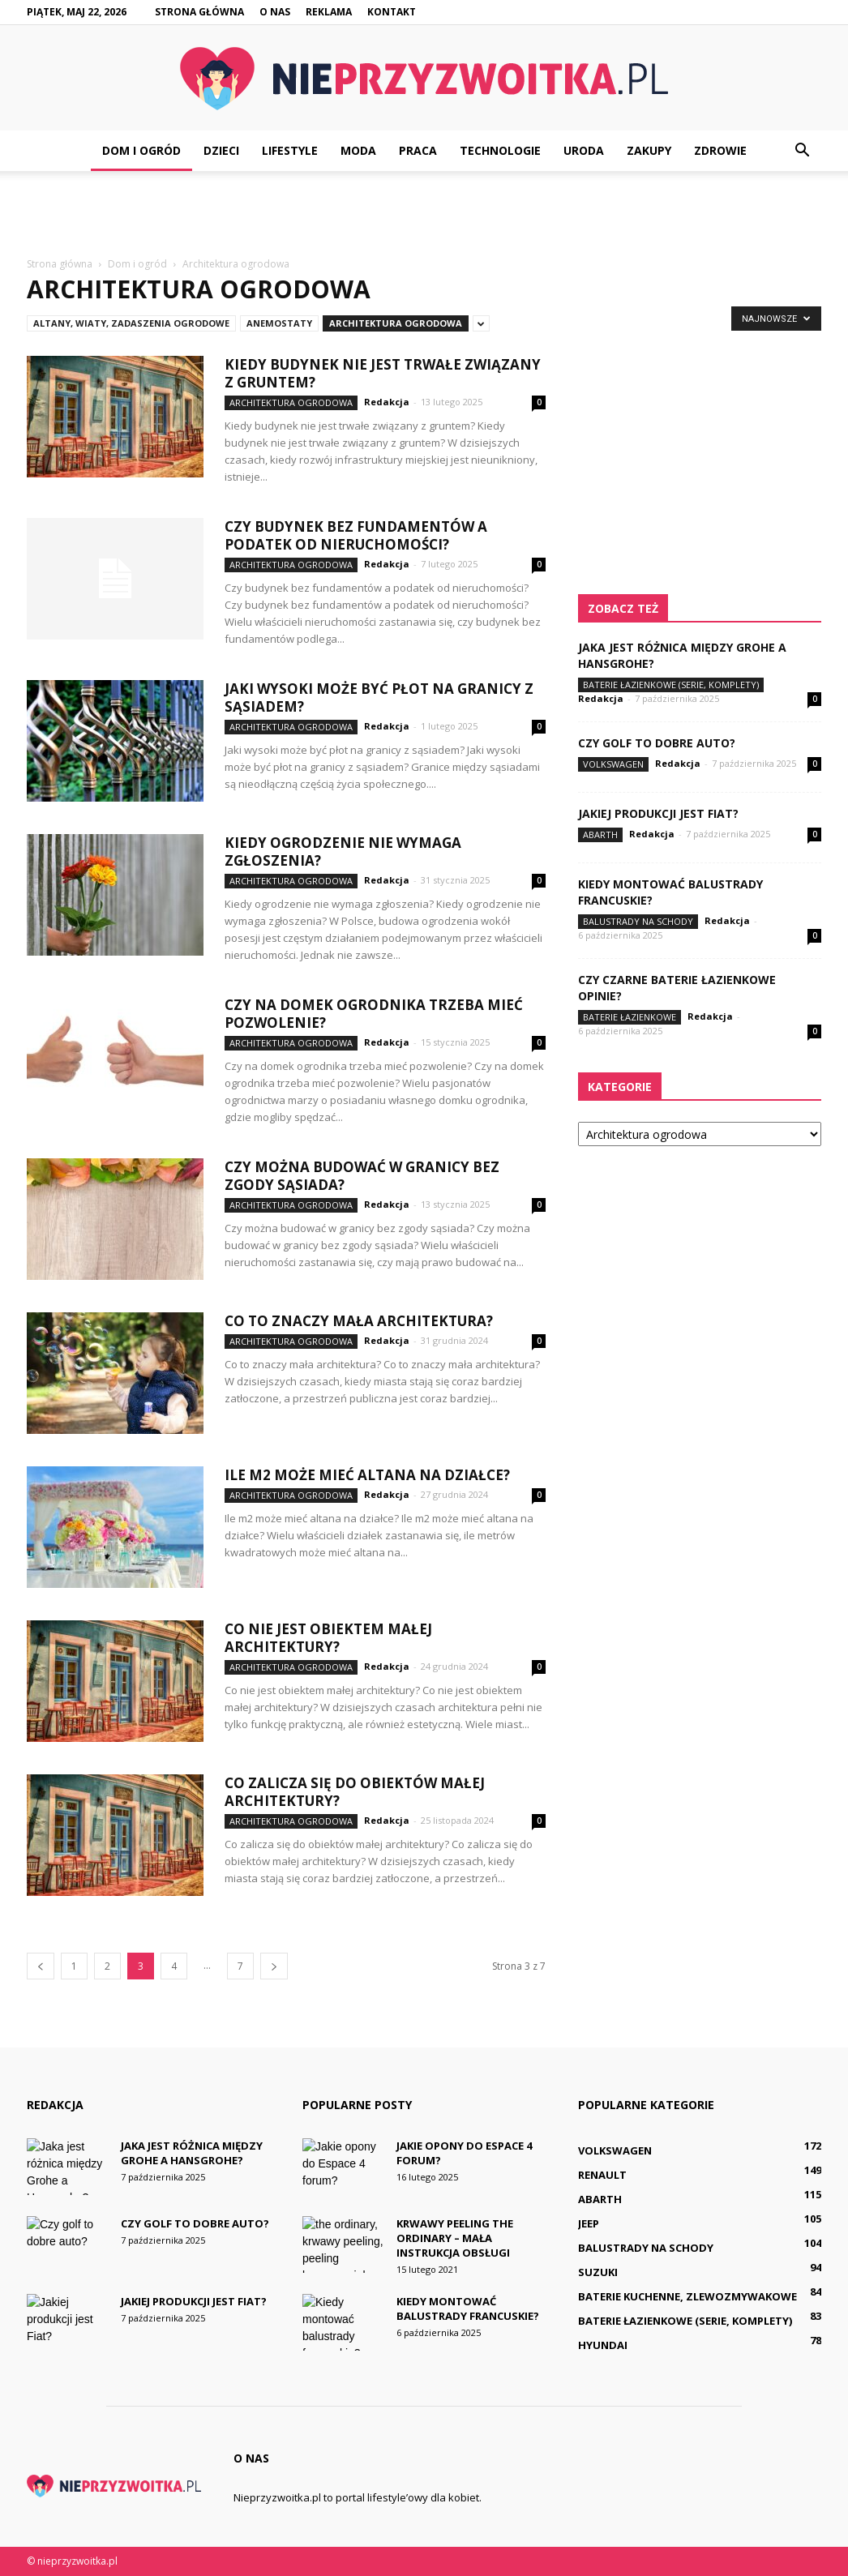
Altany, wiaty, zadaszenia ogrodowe (131, 323)
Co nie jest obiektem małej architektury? (328, 1638)
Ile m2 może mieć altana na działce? (367, 1475)
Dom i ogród (141, 150)
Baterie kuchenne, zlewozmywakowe (687, 2296)
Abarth (600, 834)
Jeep (588, 2223)
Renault (602, 2174)
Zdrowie (720, 150)
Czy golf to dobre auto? (656, 743)
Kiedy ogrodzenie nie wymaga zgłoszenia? (343, 851)
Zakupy (649, 150)
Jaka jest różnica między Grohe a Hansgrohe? (192, 2152)
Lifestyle (290, 150)
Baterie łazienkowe (629, 1017)
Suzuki (598, 2272)
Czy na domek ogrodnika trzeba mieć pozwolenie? (374, 1013)
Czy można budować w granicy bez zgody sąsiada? (362, 1175)
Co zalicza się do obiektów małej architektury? (355, 1792)
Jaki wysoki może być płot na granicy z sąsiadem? (379, 697)
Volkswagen (613, 764)
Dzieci (221, 150)
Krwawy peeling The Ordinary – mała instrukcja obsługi (454, 2238)
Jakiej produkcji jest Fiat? (658, 813)
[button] (801, 150)
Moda (358, 150)
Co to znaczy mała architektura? (359, 1321)
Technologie (500, 150)
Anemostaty (279, 323)
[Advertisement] (424, 214)
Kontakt (391, 12)
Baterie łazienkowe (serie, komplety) (671, 684)
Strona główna (199, 12)
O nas (274, 12)
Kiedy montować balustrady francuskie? (467, 2308)
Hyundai (602, 2345)
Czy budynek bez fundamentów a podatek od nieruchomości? (356, 535)
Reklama (329, 12)
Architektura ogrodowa (395, 323)
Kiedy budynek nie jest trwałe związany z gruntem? (383, 373)
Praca (418, 150)
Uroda (583, 150)
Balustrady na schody (638, 921)
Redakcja (386, 402)
